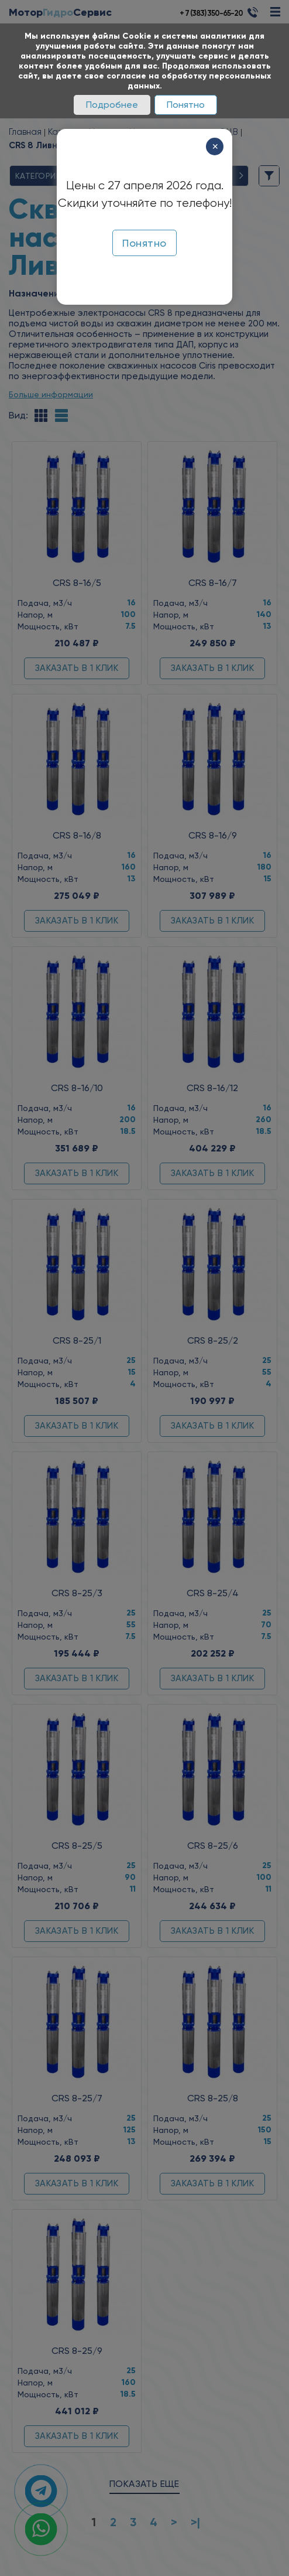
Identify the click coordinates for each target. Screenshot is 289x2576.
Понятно (186, 104)
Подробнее (112, 104)
